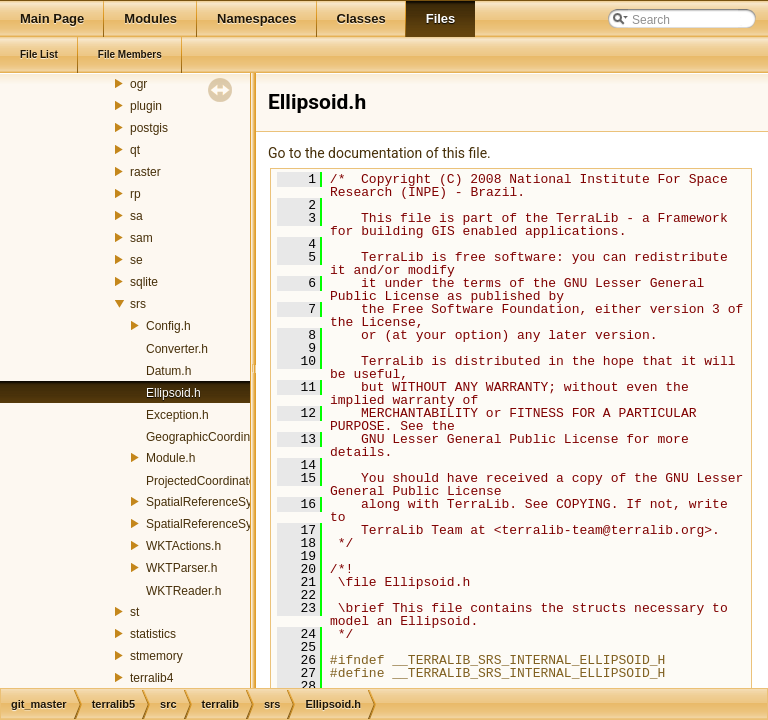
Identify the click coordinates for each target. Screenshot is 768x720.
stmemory (156, 656)
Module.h (170, 458)
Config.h (168, 326)
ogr (138, 84)
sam (141, 238)
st (134, 612)
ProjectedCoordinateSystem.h (225, 481)
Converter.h (177, 349)
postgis (149, 128)
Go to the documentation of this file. (379, 153)
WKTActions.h (183, 546)
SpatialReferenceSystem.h (217, 502)
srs (138, 304)
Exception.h (177, 415)
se (136, 260)
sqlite (144, 282)
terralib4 (151, 678)
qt (135, 150)
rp (135, 194)
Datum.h (168, 371)
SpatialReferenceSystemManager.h (240, 524)
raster (145, 172)
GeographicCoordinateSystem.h (231, 437)
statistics (153, 634)
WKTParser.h (181, 568)
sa (136, 216)
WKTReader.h (183, 591)
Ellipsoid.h (173, 393)
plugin (146, 106)
